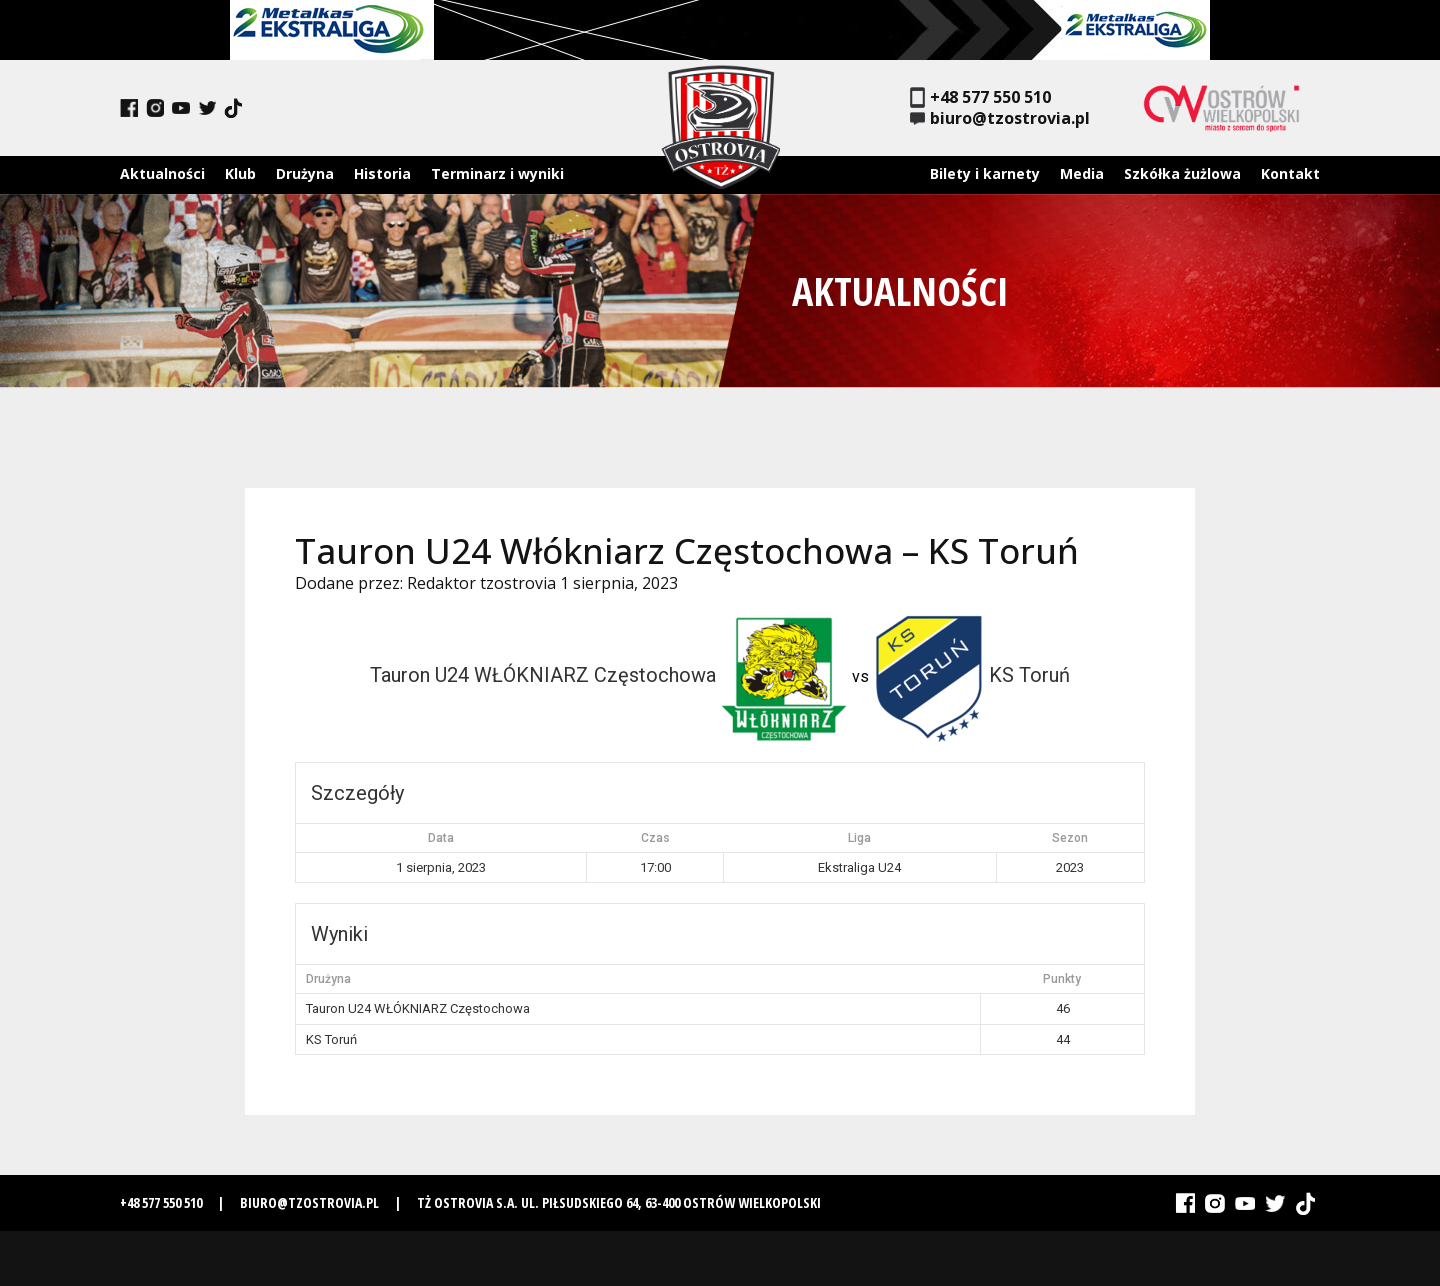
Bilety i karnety (985, 173)
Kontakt (1290, 173)
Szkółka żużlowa (1182, 173)
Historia (382, 173)
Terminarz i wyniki (497, 173)
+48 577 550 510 (980, 97)
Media (1082, 173)
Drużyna (305, 173)
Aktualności (162, 173)
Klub (240, 173)
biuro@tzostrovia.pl (1000, 118)
